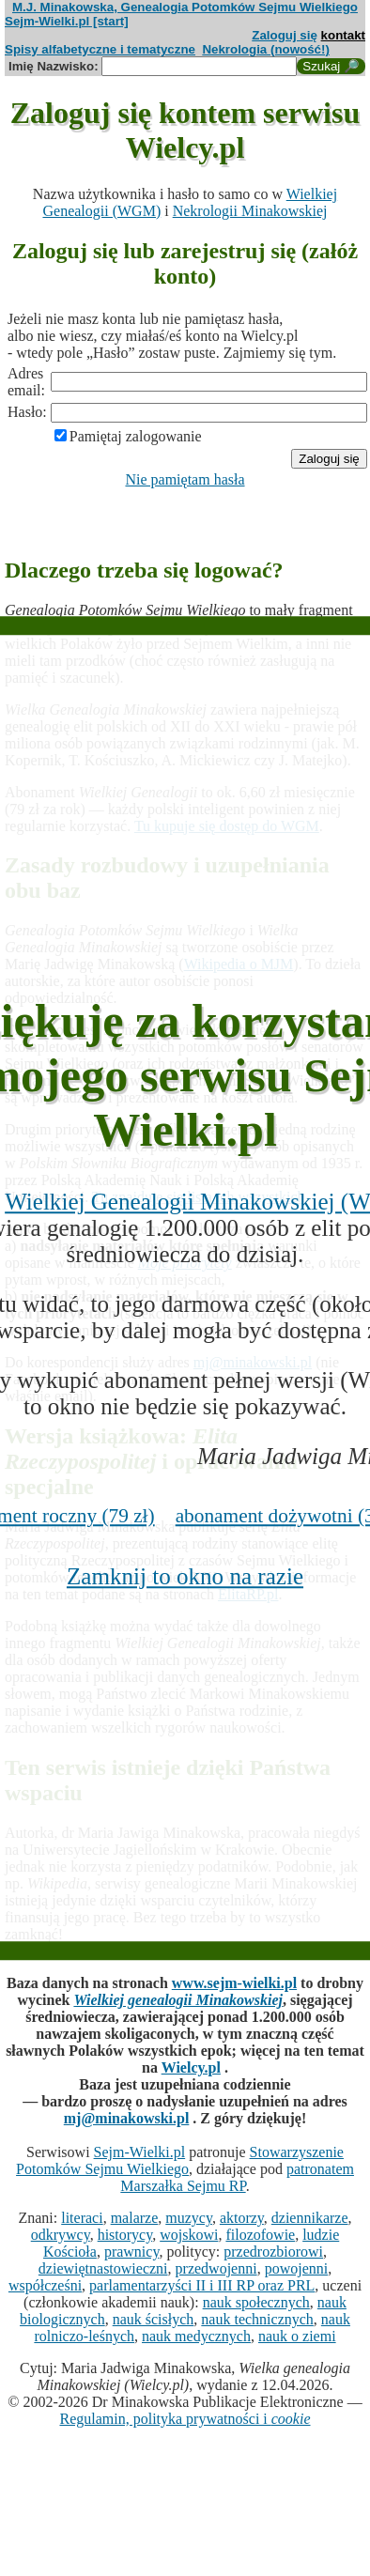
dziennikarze (309, 2218)
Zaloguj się (284, 35)
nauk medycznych (196, 2336)
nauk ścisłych (153, 2319)
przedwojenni (216, 2268)
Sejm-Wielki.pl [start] (67, 21)
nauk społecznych (256, 2302)
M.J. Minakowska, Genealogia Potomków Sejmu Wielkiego (185, 7)
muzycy (188, 2218)
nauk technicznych (257, 2319)
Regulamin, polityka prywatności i (184, 2419)
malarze (135, 2218)
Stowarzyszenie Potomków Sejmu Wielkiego (180, 2160)
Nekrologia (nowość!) (266, 49)
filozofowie (260, 2235)
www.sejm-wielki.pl (234, 1983)
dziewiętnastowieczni (103, 2268)
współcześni (45, 2285)
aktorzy (242, 2218)
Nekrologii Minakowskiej (250, 211)
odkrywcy (60, 2235)
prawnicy (132, 2252)
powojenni (297, 2268)
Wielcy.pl (191, 2067)
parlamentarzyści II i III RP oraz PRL (202, 2285)
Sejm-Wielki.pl (140, 2152)
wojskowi (189, 2235)
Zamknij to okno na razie (185, 1576)
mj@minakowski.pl (127, 2118)
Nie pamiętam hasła (184, 479)
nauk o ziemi (297, 2336)
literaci (81, 2218)
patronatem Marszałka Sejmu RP (237, 2177)
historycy (125, 2235)
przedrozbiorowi (273, 2252)
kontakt (343, 35)
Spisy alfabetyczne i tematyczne (100, 49)
